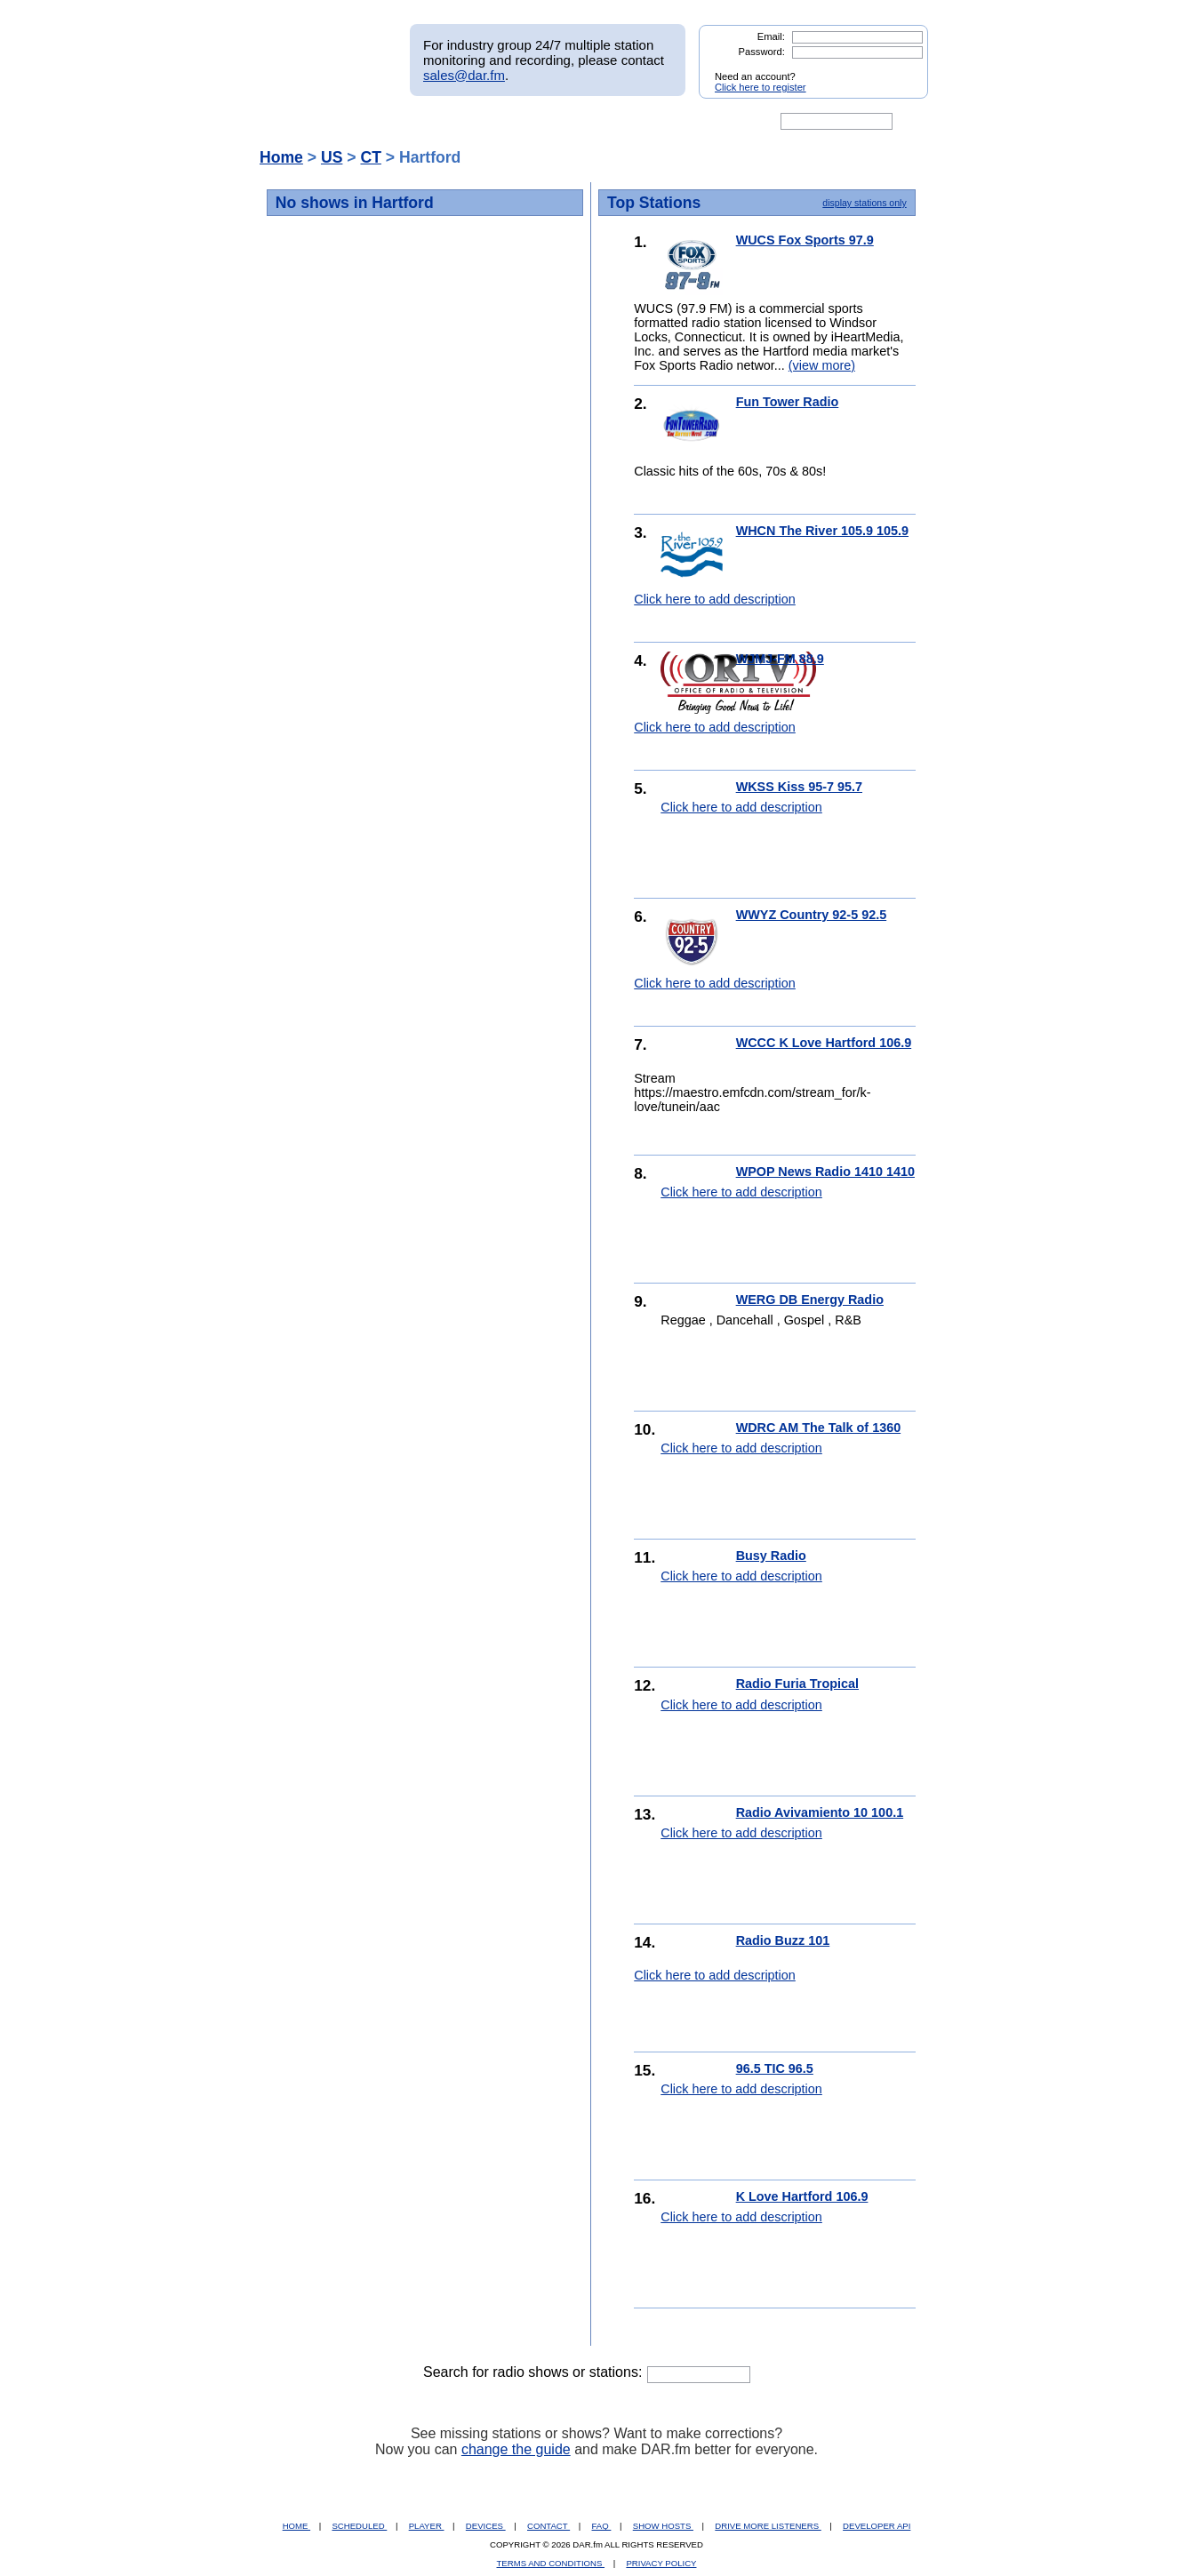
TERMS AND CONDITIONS (551, 2563)
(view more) (822, 365)
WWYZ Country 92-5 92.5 (811, 915)
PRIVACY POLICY (661, 2563)
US (331, 157)
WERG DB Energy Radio (810, 1299)
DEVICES (486, 2526)
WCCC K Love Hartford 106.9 (824, 1043)
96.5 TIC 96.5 (774, 2068)
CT (370, 157)
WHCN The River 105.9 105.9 (822, 531)
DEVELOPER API (876, 2526)
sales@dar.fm (464, 75)
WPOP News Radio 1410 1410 (825, 1171)
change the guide (516, 2449)
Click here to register (760, 87)
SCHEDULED (359, 2526)
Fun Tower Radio (787, 402)
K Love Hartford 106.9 (802, 2196)
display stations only (864, 202)
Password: (762, 51)
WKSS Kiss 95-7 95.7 (799, 787)
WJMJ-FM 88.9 (780, 659)
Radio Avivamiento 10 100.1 (820, 1812)
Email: (771, 36)
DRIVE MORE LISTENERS (768, 2526)
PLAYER (426, 2526)
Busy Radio (771, 1555)
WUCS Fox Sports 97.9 (805, 240)
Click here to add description (715, 599)
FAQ (602, 2526)
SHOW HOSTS (663, 2526)
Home (281, 157)
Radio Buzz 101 (783, 1940)
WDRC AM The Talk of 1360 (818, 1427)
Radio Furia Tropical (797, 1683)
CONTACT (548, 2526)
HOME (296, 2526)
